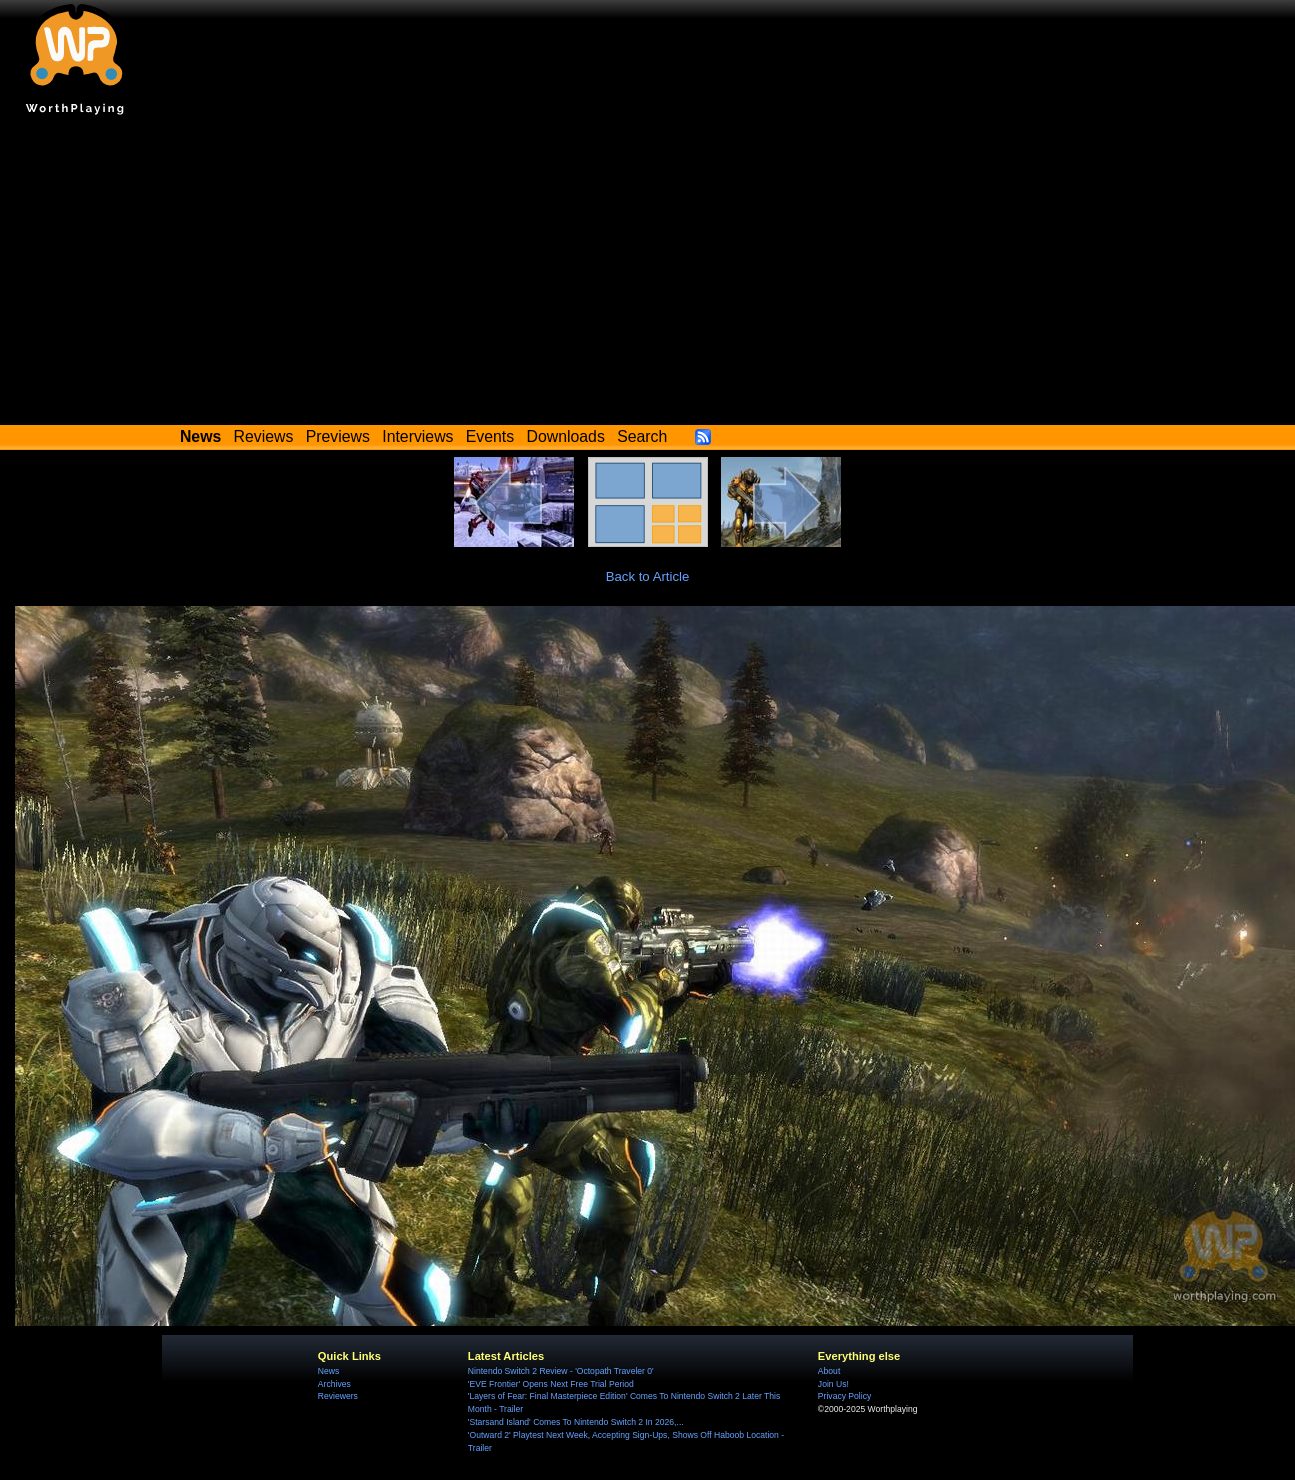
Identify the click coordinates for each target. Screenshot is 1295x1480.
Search (642, 436)
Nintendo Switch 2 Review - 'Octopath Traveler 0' (561, 1371)
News (328, 1371)
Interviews (417, 436)
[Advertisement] (648, 275)
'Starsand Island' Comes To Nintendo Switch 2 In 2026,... (576, 1422)
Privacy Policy (844, 1396)
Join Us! (833, 1384)
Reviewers (338, 1396)
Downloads (566, 436)
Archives (334, 1384)
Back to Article (648, 576)
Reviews (264, 436)
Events (490, 436)
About (829, 1371)
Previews (338, 436)
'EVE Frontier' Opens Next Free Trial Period (551, 1384)
